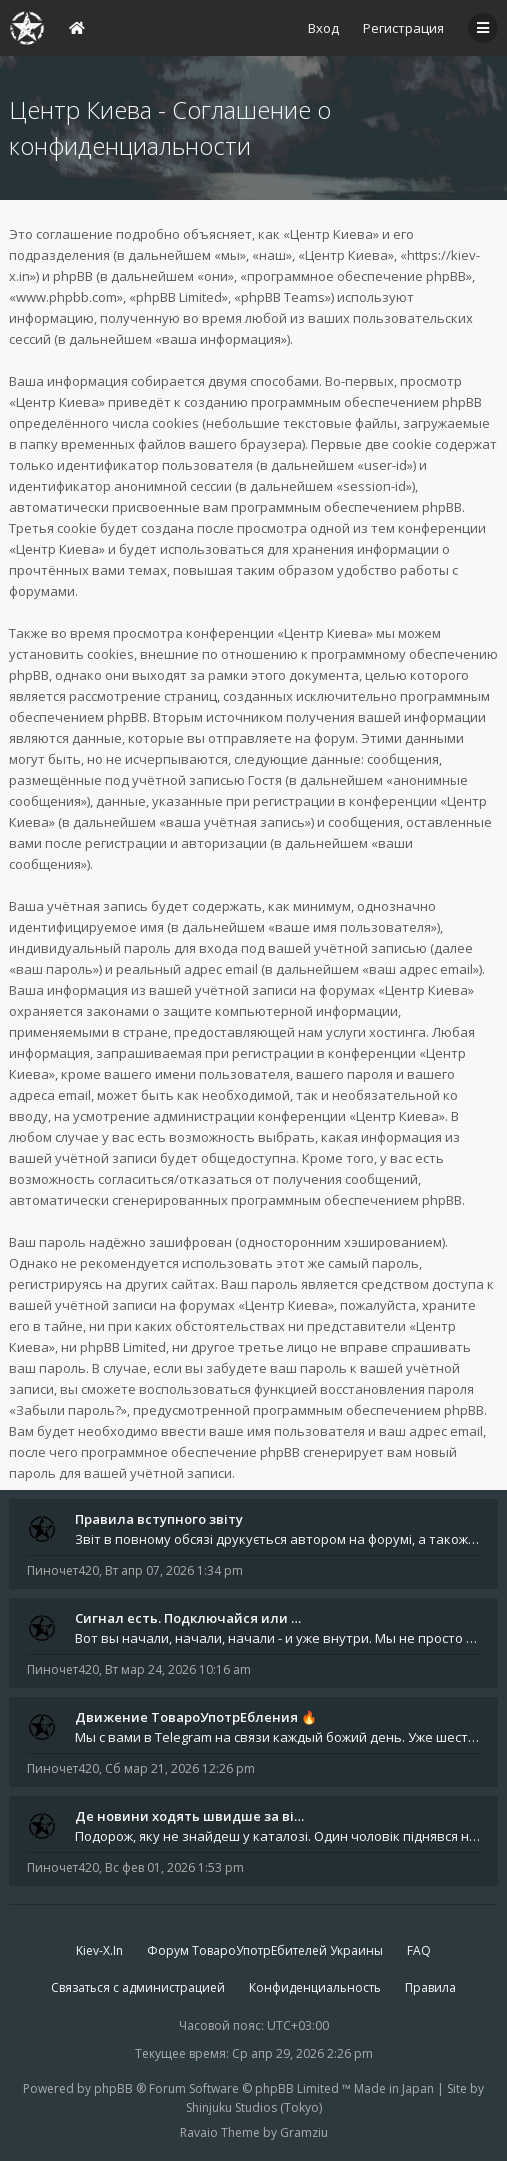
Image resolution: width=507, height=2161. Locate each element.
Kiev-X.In (99, 1950)
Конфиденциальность (315, 1987)
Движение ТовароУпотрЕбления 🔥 (196, 1717)
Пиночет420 (63, 1570)
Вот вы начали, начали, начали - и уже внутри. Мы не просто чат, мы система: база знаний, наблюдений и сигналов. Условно (277, 1638)
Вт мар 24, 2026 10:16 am (178, 1669)
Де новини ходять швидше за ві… (189, 1816)
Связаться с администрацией (138, 1987)
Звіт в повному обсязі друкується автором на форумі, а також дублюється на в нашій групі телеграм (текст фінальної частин (277, 1539)
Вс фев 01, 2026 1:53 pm (174, 1867)
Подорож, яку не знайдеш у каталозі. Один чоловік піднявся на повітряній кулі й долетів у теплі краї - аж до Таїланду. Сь (277, 1836)
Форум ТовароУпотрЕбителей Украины (265, 1950)
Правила (430, 1987)
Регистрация (403, 28)
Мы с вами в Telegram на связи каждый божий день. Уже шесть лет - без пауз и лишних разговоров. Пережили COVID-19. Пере (277, 1737)
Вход (323, 28)
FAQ (419, 1950)
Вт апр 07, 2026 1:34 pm (174, 1570)
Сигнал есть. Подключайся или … (188, 1618)
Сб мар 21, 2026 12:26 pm (180, 1768)
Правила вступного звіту (159, 1519)
